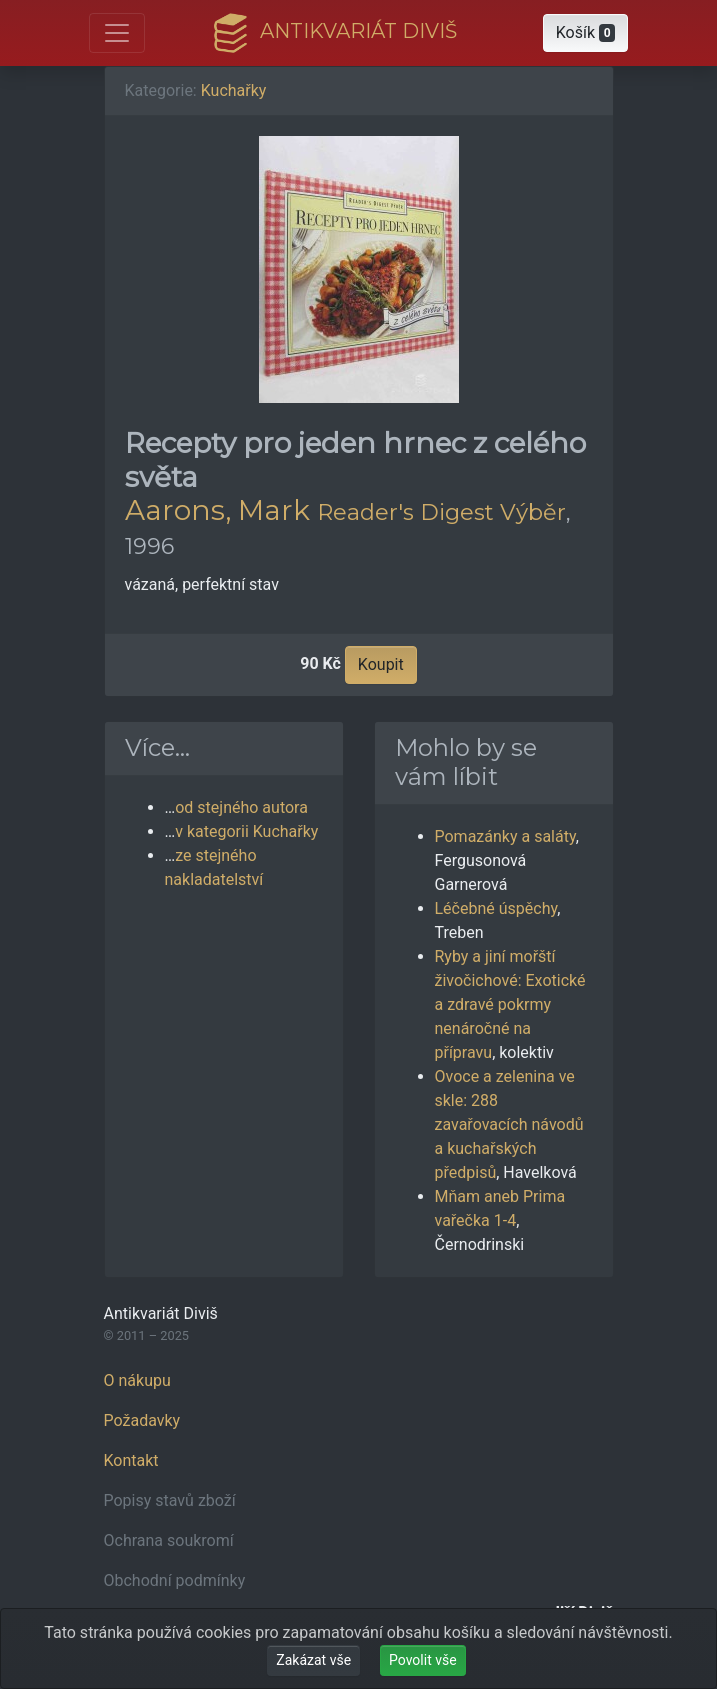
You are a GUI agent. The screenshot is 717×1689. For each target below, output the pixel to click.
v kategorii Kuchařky (246, 831)
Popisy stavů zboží (170, 1500)
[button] (586, 33)
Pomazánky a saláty (505, 836)
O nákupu (137, 1380)
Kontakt (131, 1460)
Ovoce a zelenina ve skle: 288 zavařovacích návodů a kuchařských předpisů (509, 1124)
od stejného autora (241, 807)
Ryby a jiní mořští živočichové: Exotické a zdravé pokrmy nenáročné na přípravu (510, 1004)
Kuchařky (234, 90)
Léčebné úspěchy (496, 908)
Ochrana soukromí (169, 1540)
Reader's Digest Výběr (441, 512)
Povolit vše (423, 1660)
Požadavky (142, 1420)
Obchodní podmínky (175, 1580)
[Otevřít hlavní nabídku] (117, 33)
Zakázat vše (313, 1660)
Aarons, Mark (217, 510)
